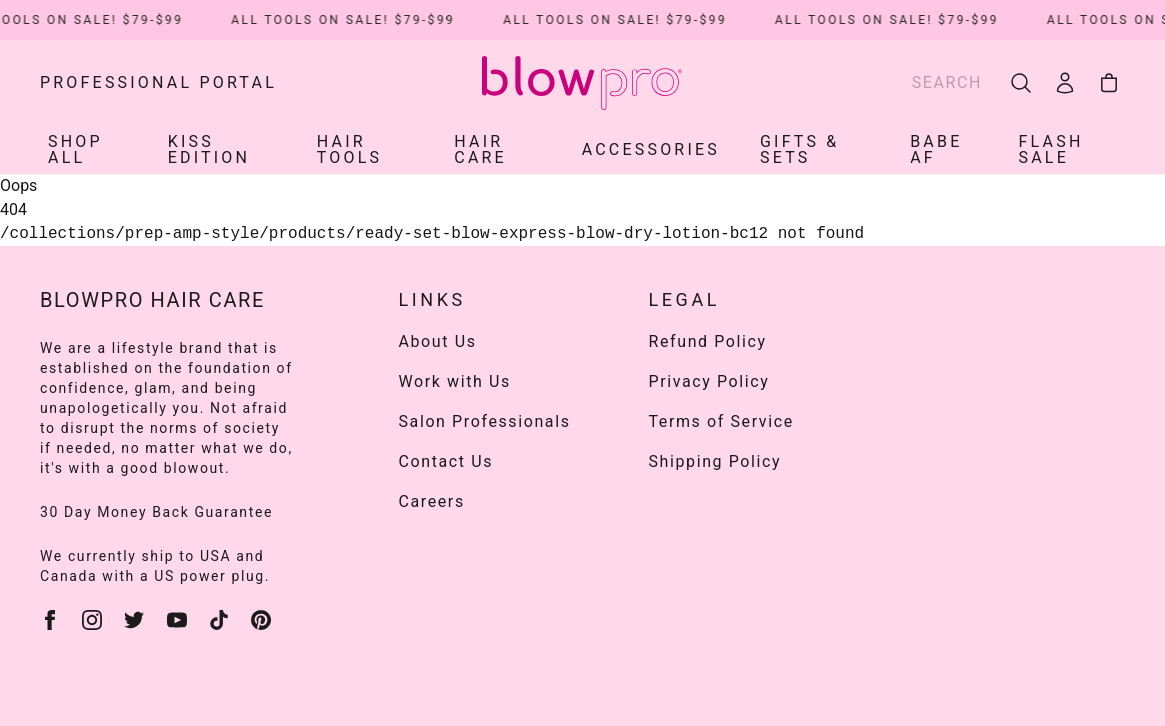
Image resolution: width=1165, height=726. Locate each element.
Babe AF (936, 149)
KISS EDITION (209, 149)
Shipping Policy (715, 461)
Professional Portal (158, 82)
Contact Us (446, 461)
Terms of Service (721, 421)
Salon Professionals (485, 421)
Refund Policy (708, 341)
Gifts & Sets (800, 149)
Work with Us (455, 381)
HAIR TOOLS (349, 149)
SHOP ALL (75, 149)
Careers (432, 501)
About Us (438, 341)
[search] (1021, 83)
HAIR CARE (480, 149)
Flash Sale (1051, 149)
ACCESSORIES (651, 149)
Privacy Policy (709, 381)
